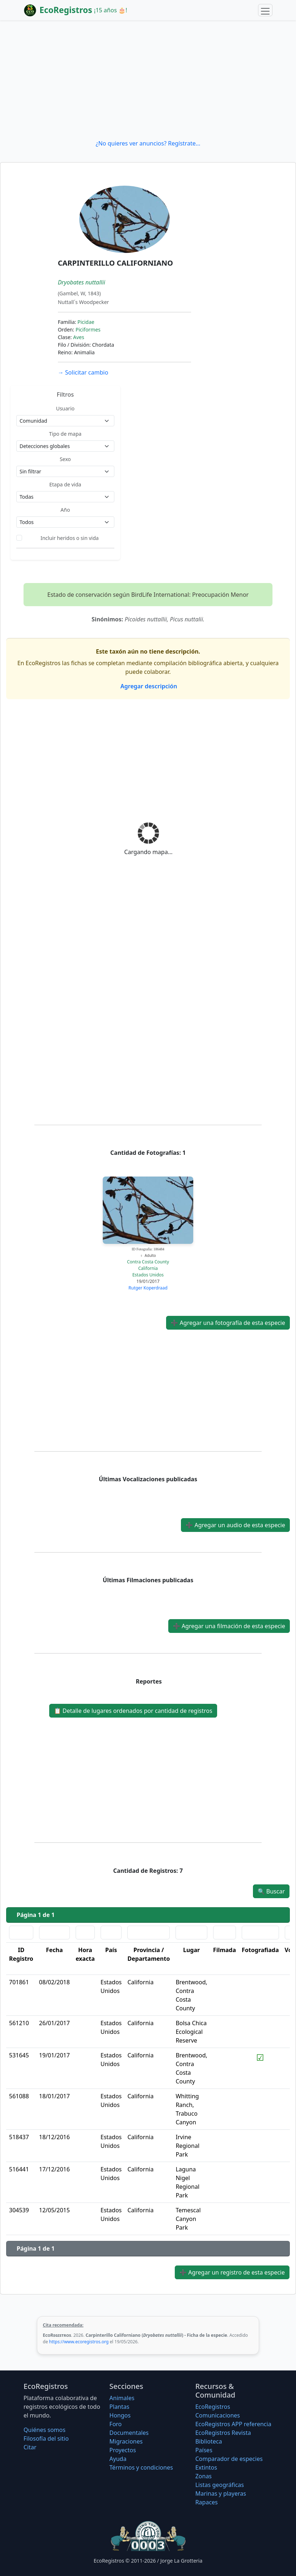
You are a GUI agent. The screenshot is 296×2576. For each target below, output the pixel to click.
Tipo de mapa (65, 433)
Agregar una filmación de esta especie (229, 1626)
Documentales (128, 2433)
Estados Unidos (148, 1275)
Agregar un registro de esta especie (232, 2272)
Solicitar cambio (83, 372)
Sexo (65, 459)
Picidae (85, 321)
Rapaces (206, 2502)
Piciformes (88, 329)
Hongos (120, 2415)
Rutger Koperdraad (148, 1288)
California (148, 1268)
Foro (115, 2424)
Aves (78, 337)
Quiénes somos (44, 2430)
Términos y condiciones (141, 2467)
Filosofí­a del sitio (46, 2438)
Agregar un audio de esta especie (235, 1525)
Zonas (203, 2476)
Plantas (119, 2407)
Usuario (65, 408)
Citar (30, 2447)
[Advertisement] (148, 79)
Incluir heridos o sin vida (70, 538)
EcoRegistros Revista (223, 2433)
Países (203, 2450)
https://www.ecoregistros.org (79, 2342)
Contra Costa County (148, 1262)
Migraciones (126, 2441)
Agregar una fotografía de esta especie (228, 1323)
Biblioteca (208, 2441)
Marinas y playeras (220, 2493)
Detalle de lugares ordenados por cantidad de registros (133, 1711)
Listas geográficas (219, 2485)
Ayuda (117, 2459)
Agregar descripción (148, 686)
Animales (121, 2398)
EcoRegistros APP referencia (233, 2424)
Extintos (206, 2467)
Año (65, 509)
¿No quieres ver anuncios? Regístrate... (148, 143)
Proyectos (122, 2450)
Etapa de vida (65, 484)
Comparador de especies (229, 2459)
